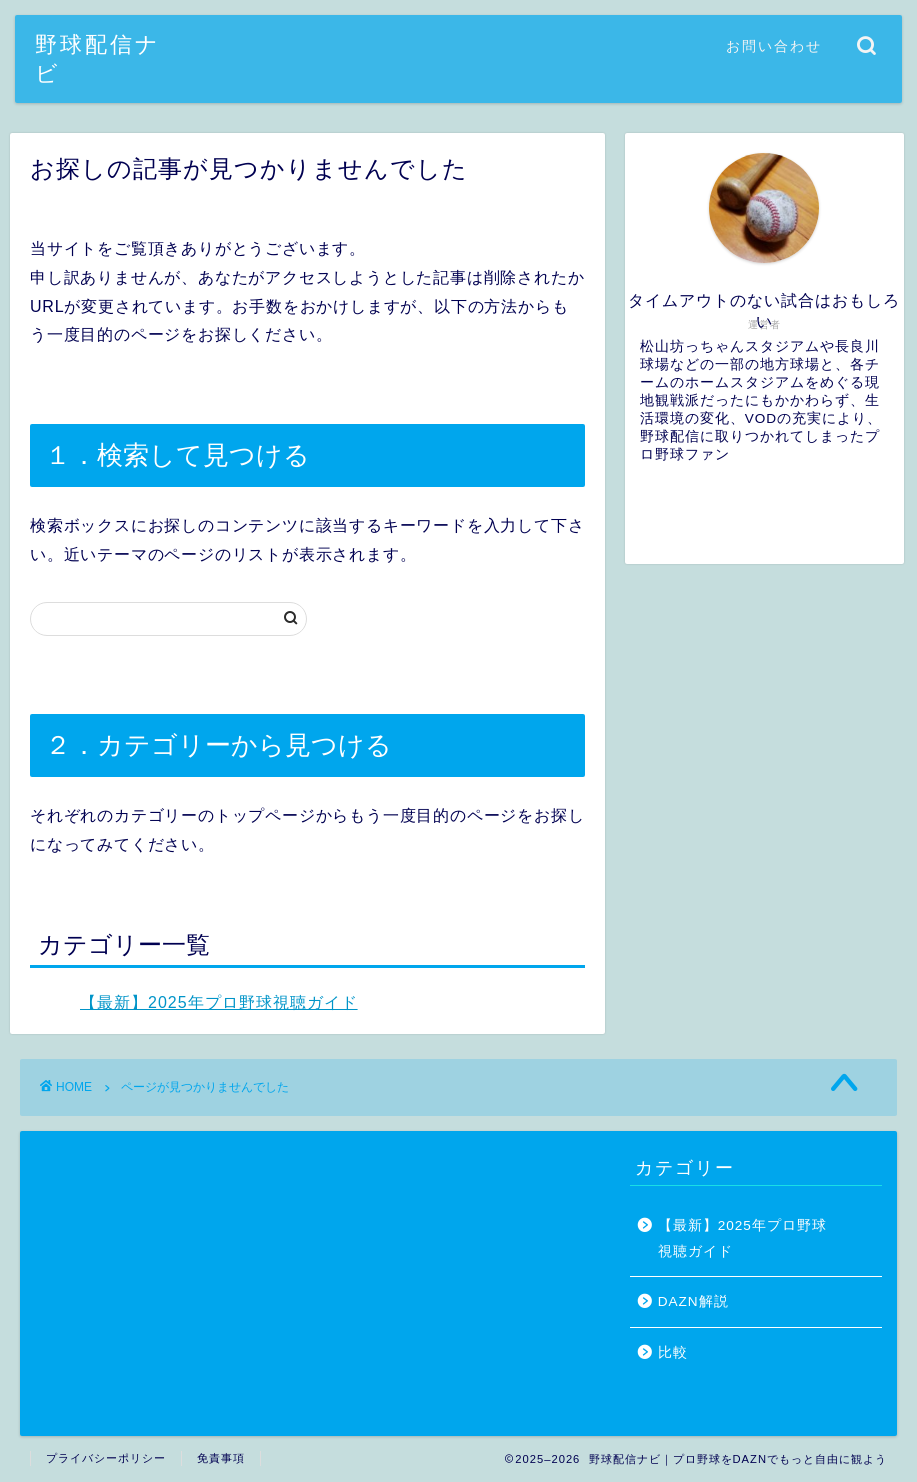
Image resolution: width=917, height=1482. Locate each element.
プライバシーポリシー (106, 1458)
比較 (673, 1352)
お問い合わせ (774, 46)
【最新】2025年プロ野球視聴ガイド (219, 1002)
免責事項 (221, 1458)
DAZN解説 (693, 1301)
